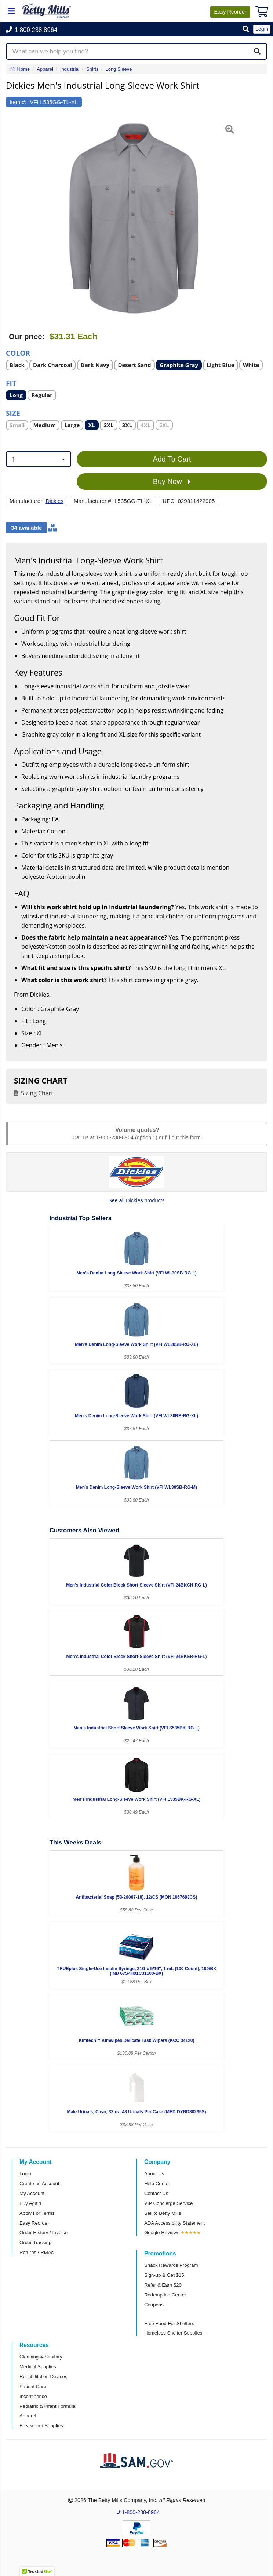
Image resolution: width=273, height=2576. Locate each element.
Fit (11, 382)
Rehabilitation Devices (43, 2376)
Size (13, 412)
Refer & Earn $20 (163, 2285)
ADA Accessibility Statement (174, 2223)
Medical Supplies (37, 2366)
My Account (31, 2193)
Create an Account (39, 2183)
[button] (246, 29)
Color (18, 352)
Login (25, 2173)
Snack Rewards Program (171, 2265)
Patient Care (32, 2386)
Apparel (27, 2415)
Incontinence (33, 2396)
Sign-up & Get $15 (164, 2275)
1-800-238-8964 (115, 1137)
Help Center (157, 2183)
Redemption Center (165, 2295)
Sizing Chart (37, 1093)
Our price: (26, 336)
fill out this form (183, 1137)
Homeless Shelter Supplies (173, 2333)
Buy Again (30, 2203)
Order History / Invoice (43, 2232)
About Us (154, 2173)
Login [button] (261, 29)
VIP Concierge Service (168, 2203)
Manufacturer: (27, 501)
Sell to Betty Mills (162, 2213)
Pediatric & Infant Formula (47, 2406)
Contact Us (156, 2193)
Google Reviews (161, 2232)
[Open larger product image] (133, 218)
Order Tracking (35, 2242)
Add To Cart (172, 459)
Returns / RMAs (36, 2252)
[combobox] (38, 459)
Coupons (154, 2304)
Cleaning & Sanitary (40, 2357)
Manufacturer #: (93, 501)
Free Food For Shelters (169, 2323)
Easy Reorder (34, 2223)
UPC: (169, 501)
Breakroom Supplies (41, 2425)
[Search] (257, 51)
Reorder (230, 12)
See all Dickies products (136, 1200)
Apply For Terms (37, 2213)
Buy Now (172, 481)
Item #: (18, 102)
